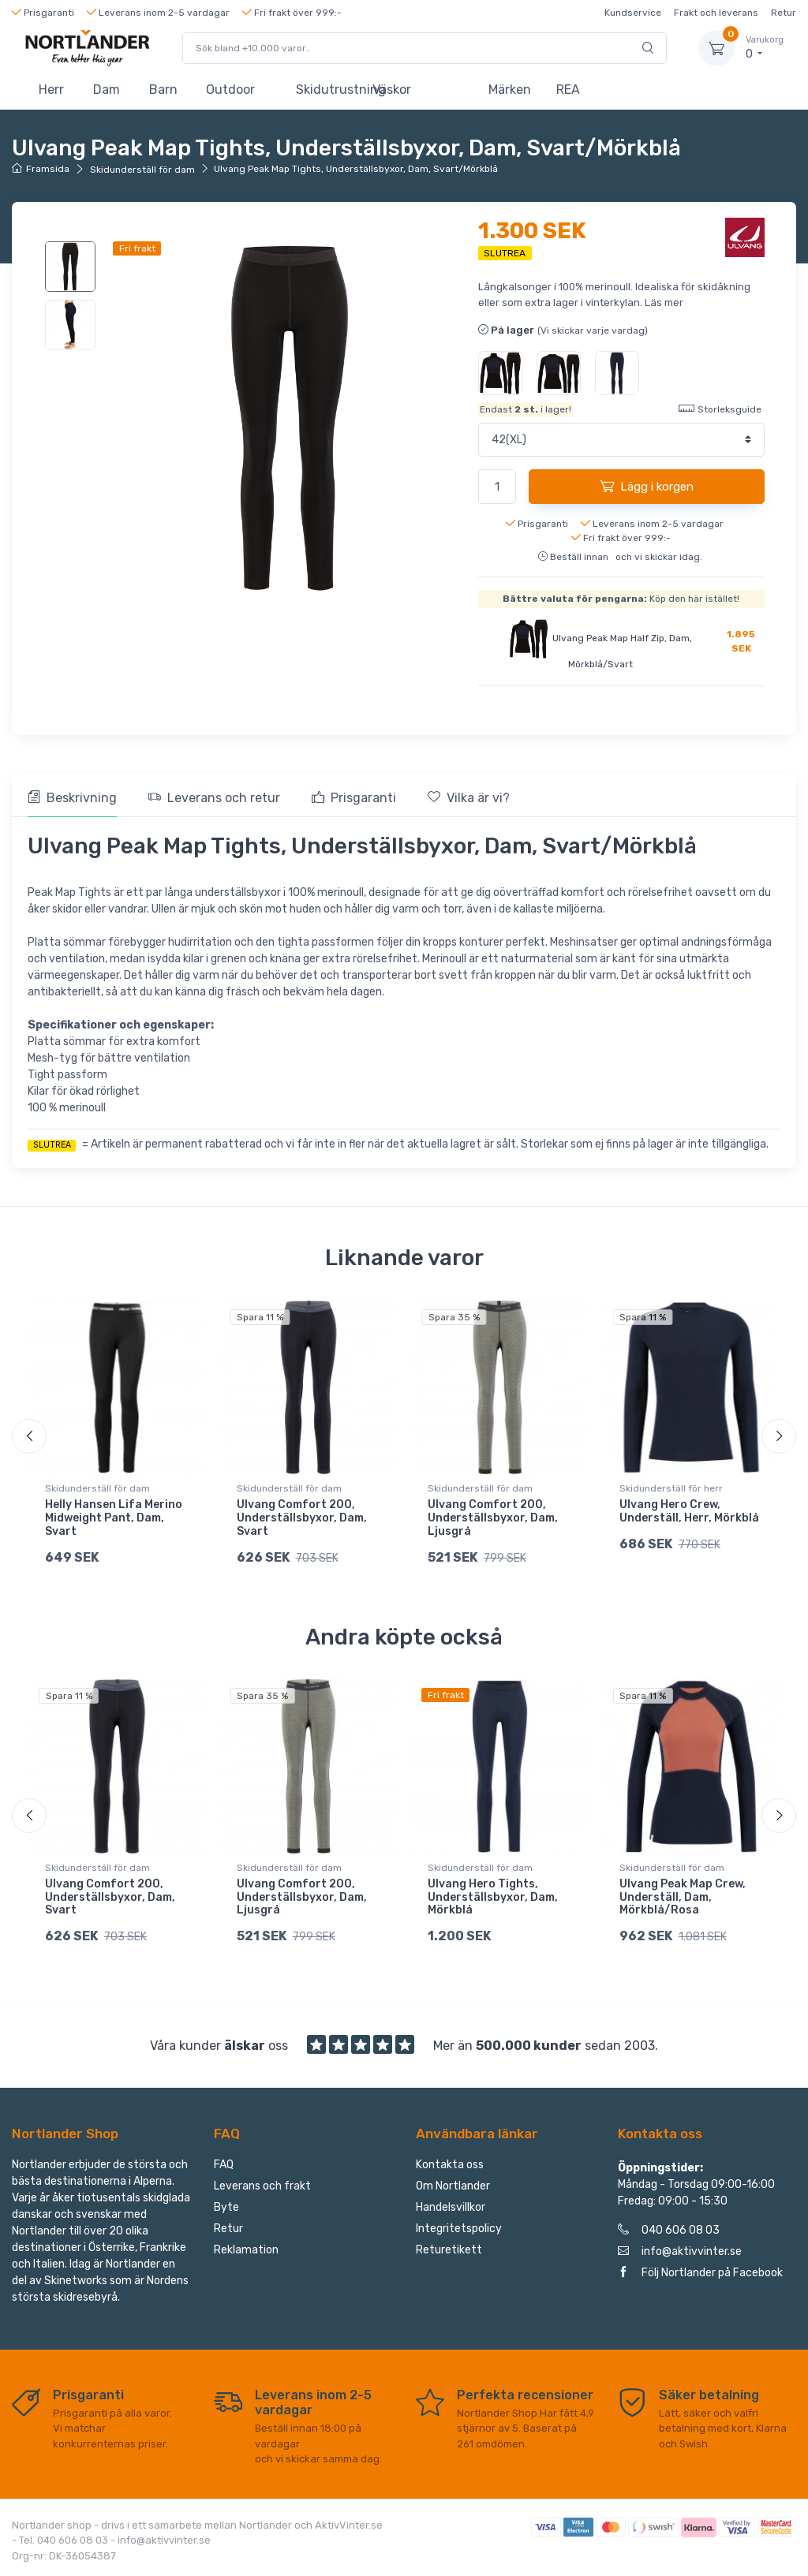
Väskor (391, 89)
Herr (51, 89)
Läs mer (664, 302)
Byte (226, 2207)
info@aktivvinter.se (680, 2251)
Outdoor (230, 89)
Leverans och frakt (262, 2186)
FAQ (224, 2164)
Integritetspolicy (459, 2228)
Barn (163, 89)
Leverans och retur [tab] (214, 797)
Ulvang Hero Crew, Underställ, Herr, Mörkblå (689, 1511)
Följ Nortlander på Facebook (700, 2272)
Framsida (40, 168)
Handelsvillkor (450, 2207)
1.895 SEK (741, 641)
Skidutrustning (327, 89)
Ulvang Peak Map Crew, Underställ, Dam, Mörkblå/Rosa (682, 1897)
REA (568, 89)
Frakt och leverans (716, 12)
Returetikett (449, 2250)
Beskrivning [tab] (72, 797)
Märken (509, 89)
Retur (783, 12)
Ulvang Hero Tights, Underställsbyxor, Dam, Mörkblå (493, 1897)
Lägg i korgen (647, 486)
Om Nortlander (453, 2186)
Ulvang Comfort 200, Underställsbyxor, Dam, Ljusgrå (493, 1518)
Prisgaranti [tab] (354, 797)
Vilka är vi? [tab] (469, 797)
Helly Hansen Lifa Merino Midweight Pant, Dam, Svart (113, 1518)
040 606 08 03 (669, 2230)
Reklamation (246, 2250)
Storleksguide (720, 408)
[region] (71, 295)
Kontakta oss (450, 2164)
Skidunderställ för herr (671, 1488)
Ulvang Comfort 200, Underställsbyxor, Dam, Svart (302, 1518)
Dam (106, 89)
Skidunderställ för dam (142, 169)
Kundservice (632, 12)
